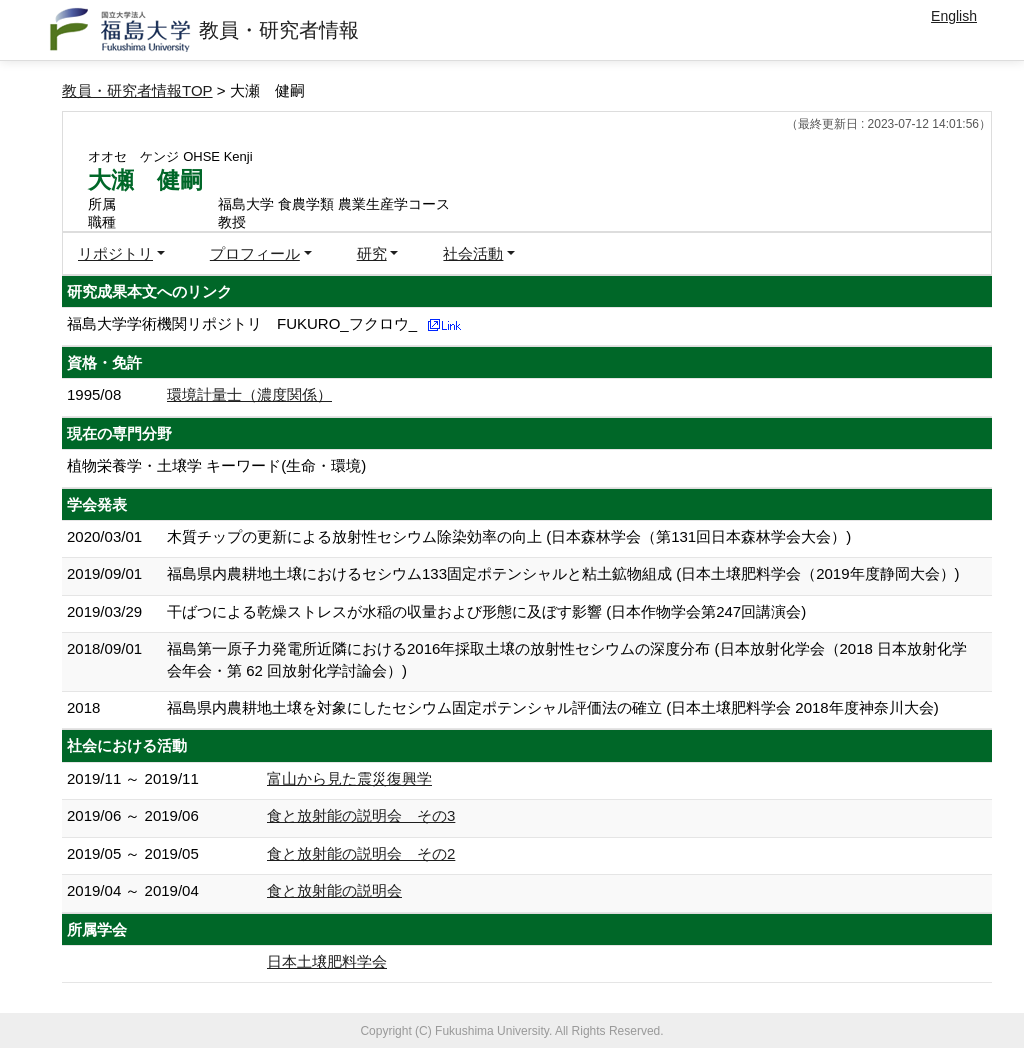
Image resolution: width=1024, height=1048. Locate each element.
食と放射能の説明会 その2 (361, 853)
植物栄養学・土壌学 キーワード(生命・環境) (216, 465)
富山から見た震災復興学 (349, 778)
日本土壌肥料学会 (327, 961)
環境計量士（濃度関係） (249, 394)
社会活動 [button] (473, 253)
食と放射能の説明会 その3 (361, 815)
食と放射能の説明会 (334, 890)
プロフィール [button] (255, 253)
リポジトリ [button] (115, 253)
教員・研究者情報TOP (137, 90)
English (954, 16)
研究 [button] (372, 253)
